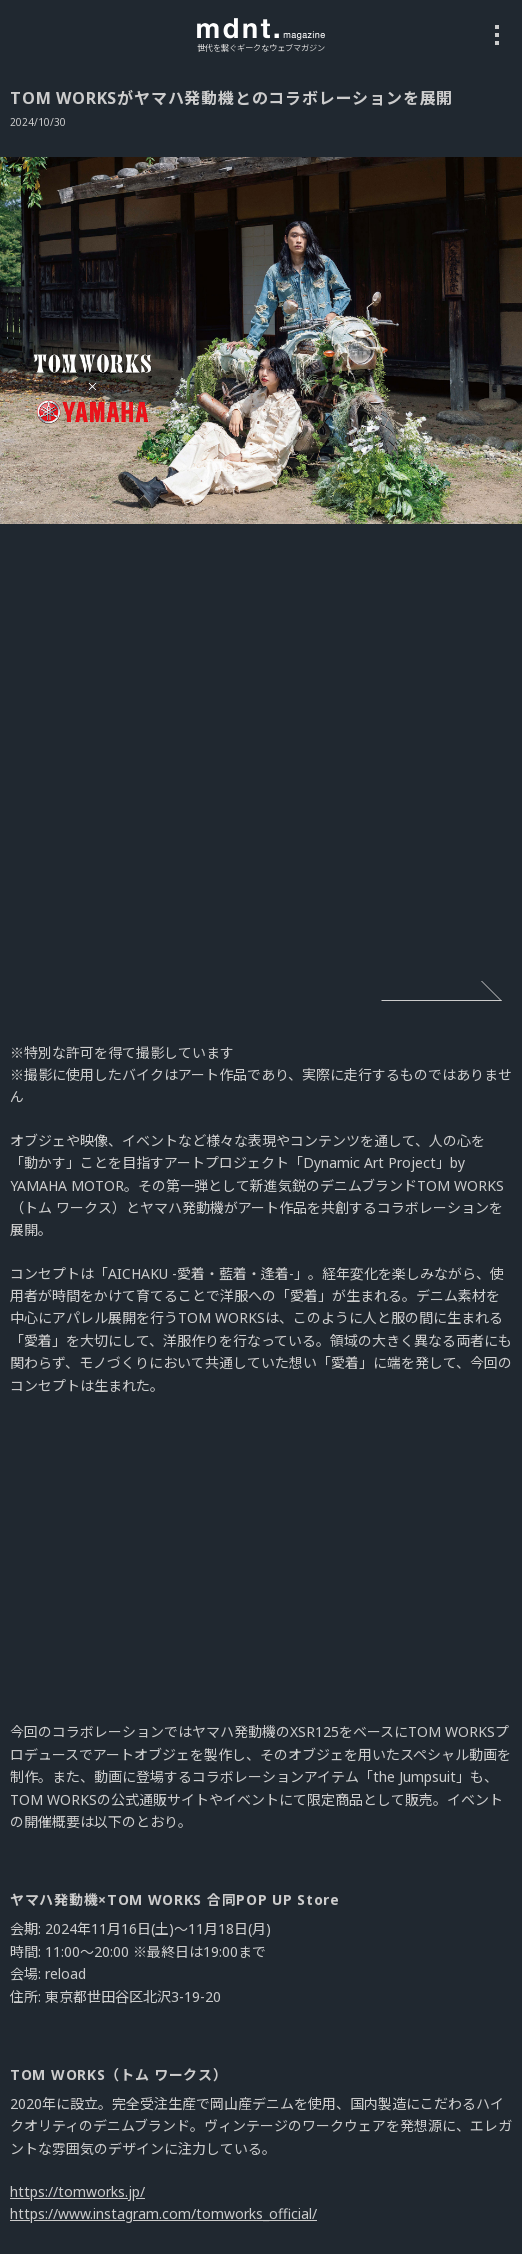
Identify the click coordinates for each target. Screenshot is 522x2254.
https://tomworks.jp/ (77, 2191)
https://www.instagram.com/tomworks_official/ (163, 2213)
